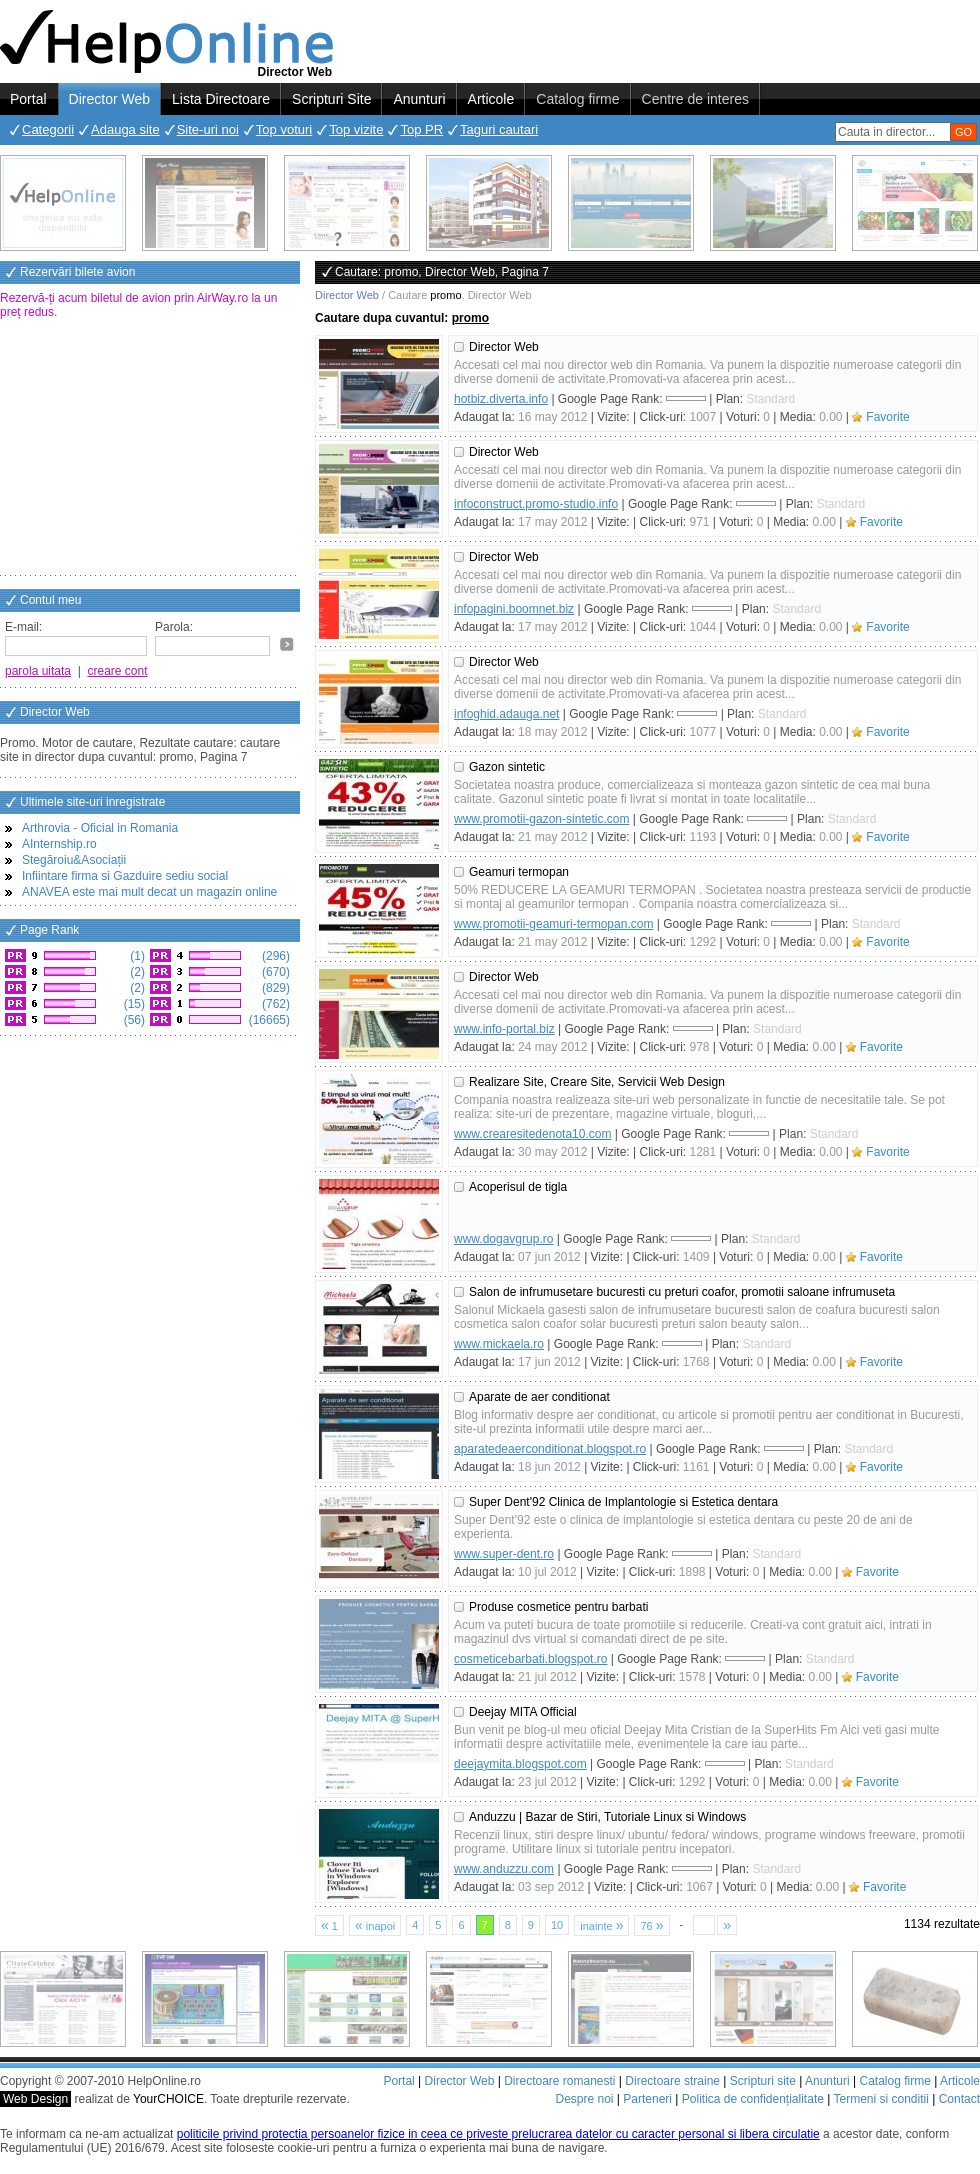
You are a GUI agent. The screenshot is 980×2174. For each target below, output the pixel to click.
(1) (136, 956)
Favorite (887, 417)
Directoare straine (672, 2081)
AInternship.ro (59, 844)
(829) (274, 988)
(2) (136, 972)
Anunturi (419, 99)
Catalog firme (577, 99)
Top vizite (356, 129)
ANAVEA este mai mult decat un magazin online (149, 892)
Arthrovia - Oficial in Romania (100, 828)
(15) (132, 1004)
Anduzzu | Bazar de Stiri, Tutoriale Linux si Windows (607, 1817)
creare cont (118, 671)
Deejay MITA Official (523, 1712)
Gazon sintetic (507, 767)
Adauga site (125, 129)
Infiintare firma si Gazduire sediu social (125, 876)
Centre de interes (695, 99)
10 (557, 1925)
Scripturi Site (331, 99)
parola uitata (38, 671)
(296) (274, 956)
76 (651, 1925)
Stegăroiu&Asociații (74, 860)
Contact (959, 2099)
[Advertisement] (150, 449)
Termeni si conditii (880, 2099)
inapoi (375, 1925)
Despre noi (584, 2099)
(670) (274, 972)
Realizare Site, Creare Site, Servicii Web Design (597, 1082)
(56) (132, 1020)
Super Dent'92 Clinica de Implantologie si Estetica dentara (623, 1502)
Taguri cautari (499, 129)
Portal (28, 99)
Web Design (35, 2099)
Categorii (48, 129)
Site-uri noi (208, 129)
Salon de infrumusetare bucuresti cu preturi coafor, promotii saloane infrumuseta (682, 1292)
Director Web (109, 99)
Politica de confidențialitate (753, 2099)
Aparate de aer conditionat (539, 1397)
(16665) (267, 1020)
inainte (601, 1925)
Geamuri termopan (519, 872)
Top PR (421, 129)
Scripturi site (763, 2081)
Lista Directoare (221, 99)
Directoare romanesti (559, 2081)
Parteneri (647, 2099)
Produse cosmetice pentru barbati (558, 1607)
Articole (491, 99)
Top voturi (284, 129)
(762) (274, 1004)
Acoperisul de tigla (518, 1187)
